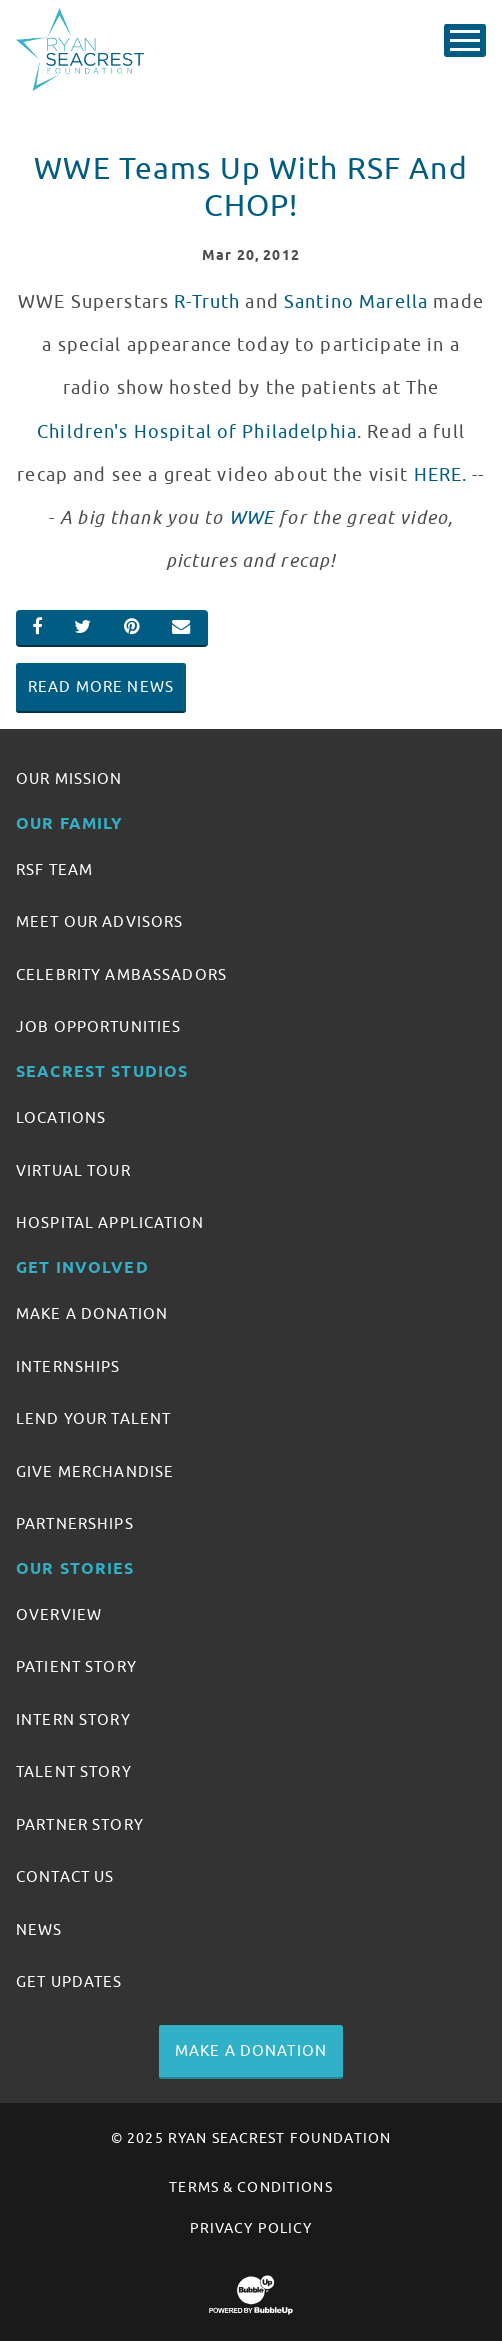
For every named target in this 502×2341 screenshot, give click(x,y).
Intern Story (73, 1720)
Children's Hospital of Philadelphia (197, 432)
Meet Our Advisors (99, 922)
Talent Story (74, 1772)
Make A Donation (92, 1314)
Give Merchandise (95, 1472)
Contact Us (65, 1877)
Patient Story (76, 1667)
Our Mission (69, 779)
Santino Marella (356, 302)
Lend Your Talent (93, 1419)
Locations (61, 1118)
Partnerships (75, 1524)
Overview (59, 1615)
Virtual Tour (73, 1171)
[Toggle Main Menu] (465, 40)
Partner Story (80, 1825)
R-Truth (207, 302)
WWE (251, 518)
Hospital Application (110, 1223)
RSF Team (54, 870)
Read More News (101, 687)
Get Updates (69, 1982)
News (39, 1930)
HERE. (441, 475)
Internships (68, 1367)
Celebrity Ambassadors (121, 975)
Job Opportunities (98, 1027)
